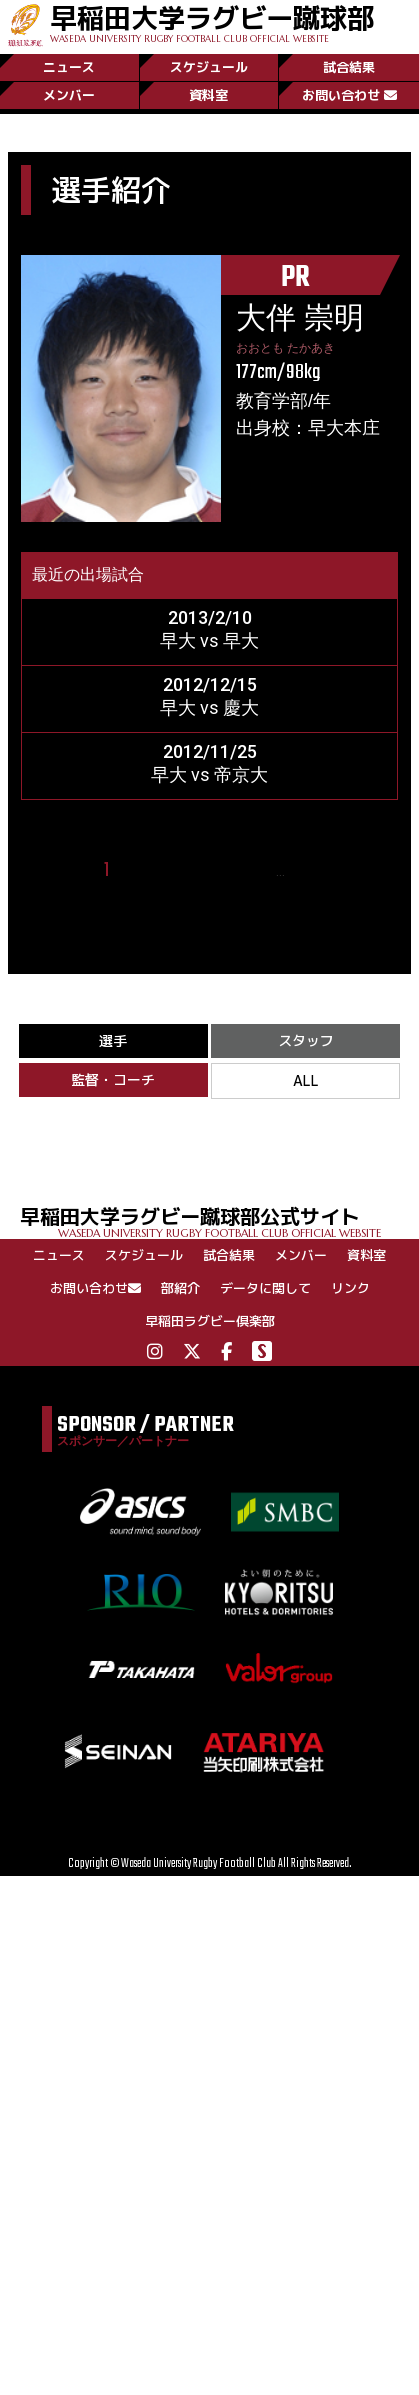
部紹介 (180, 1288)
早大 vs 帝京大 (209, 774)
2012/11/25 (210, 751)
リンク (350, 1288)
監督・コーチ (113, 1079)
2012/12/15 (210, 684)
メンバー (69, 95)
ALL (306, 1080)
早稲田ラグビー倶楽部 (210, 1321)
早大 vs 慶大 (209, 707)
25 (308, 870)
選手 (113, 1040)
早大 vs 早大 (209, 640)
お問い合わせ (349, 95)
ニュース (69, 67)
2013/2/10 (210, 617)
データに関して (265, 1288)
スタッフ (306, 1040)
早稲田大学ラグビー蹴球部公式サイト (219, 1220)
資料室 (208, 95)
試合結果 (349, 67)
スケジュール (209, 67)
